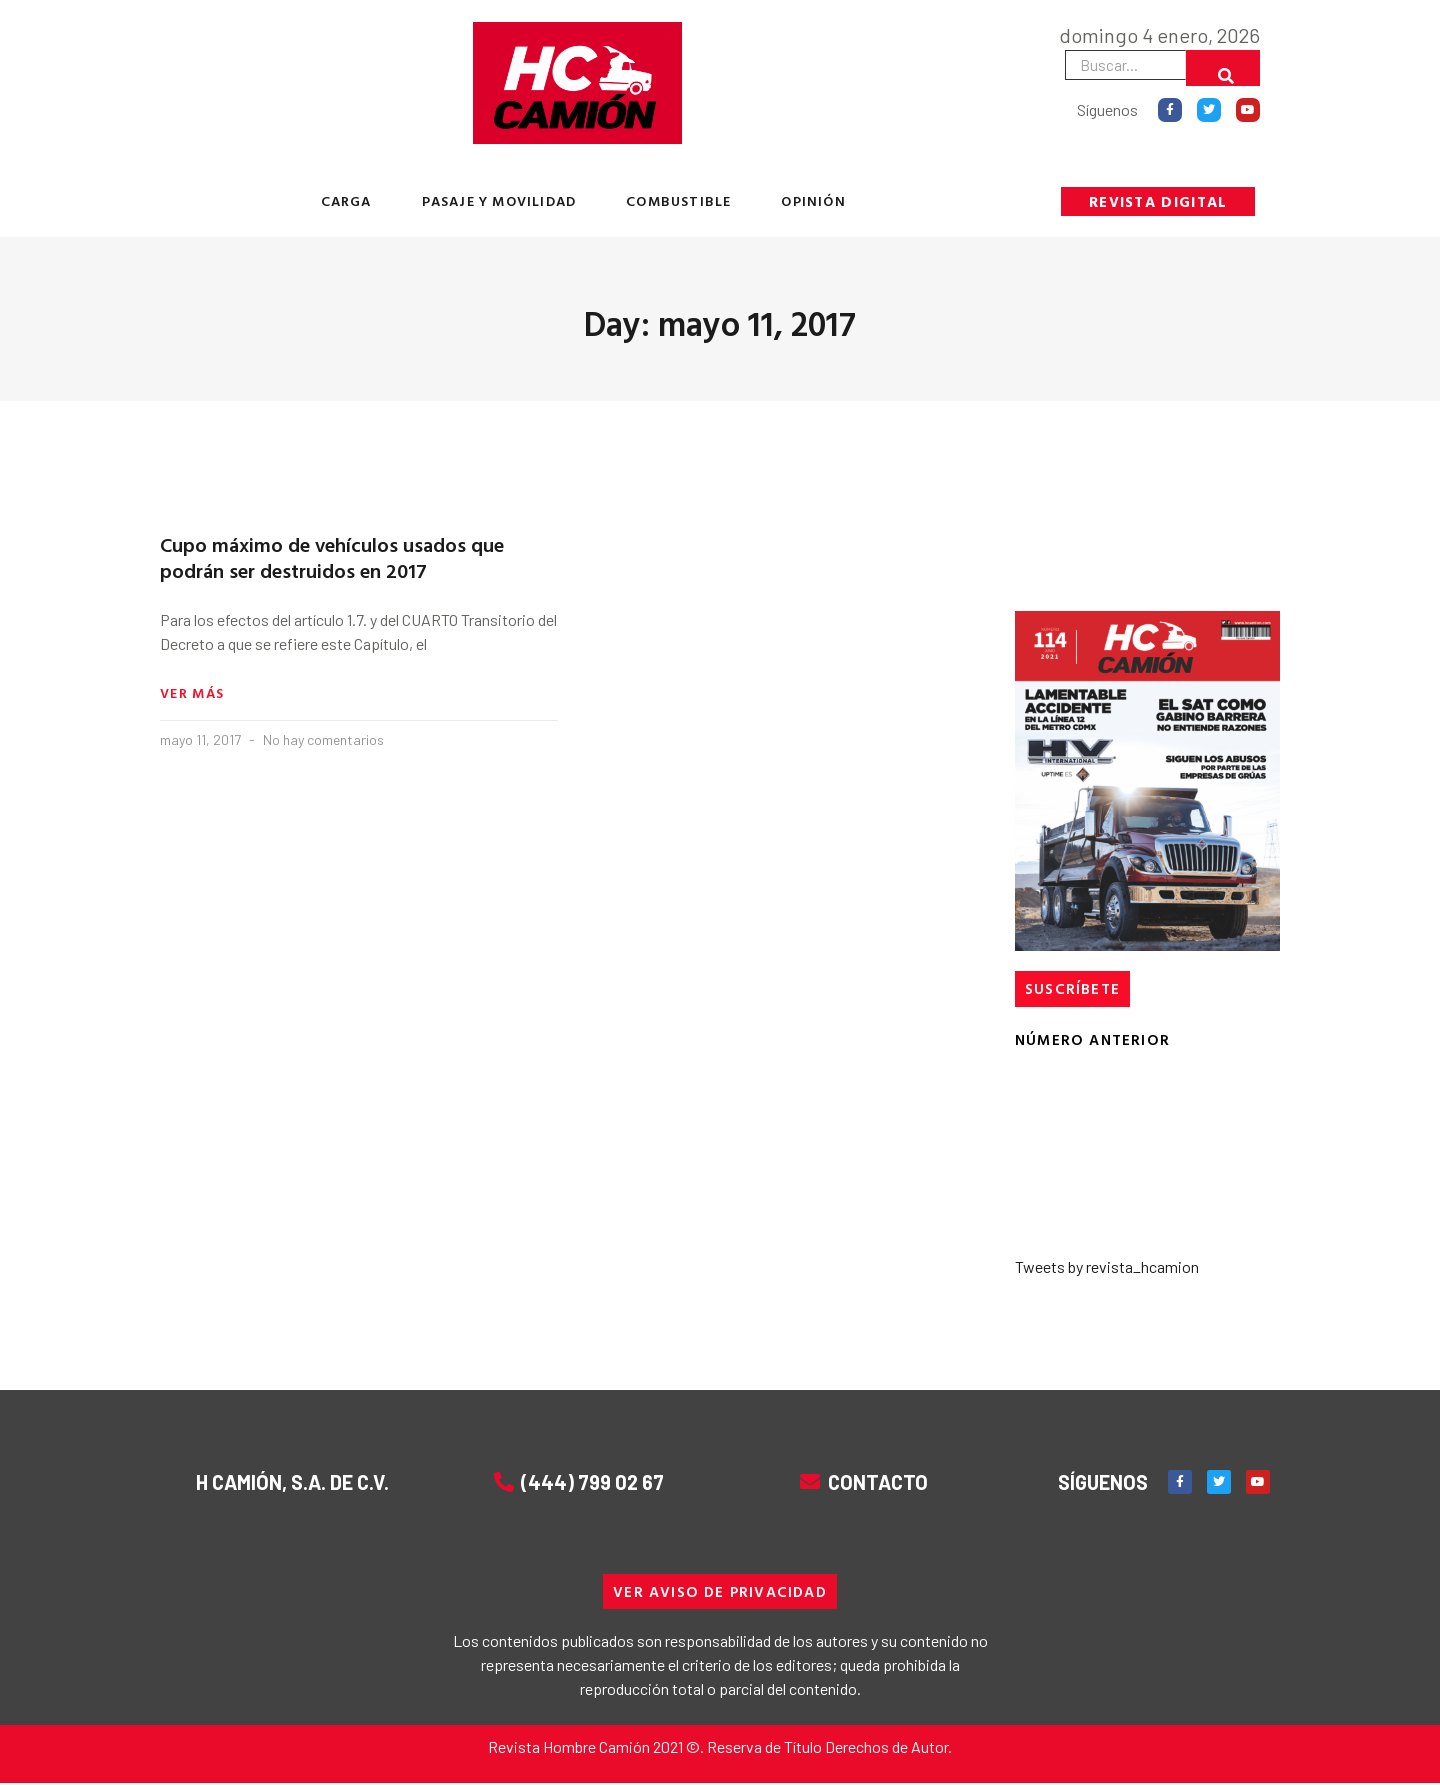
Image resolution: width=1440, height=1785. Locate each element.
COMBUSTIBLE (678, 200)
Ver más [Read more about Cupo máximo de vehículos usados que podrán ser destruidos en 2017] (192, 694)
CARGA (346, 200)
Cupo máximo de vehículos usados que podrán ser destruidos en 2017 (332, 557)
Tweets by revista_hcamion (1107, 1266)
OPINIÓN (813, 200)
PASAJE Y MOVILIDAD (499, 200)
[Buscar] (1223, 68)
